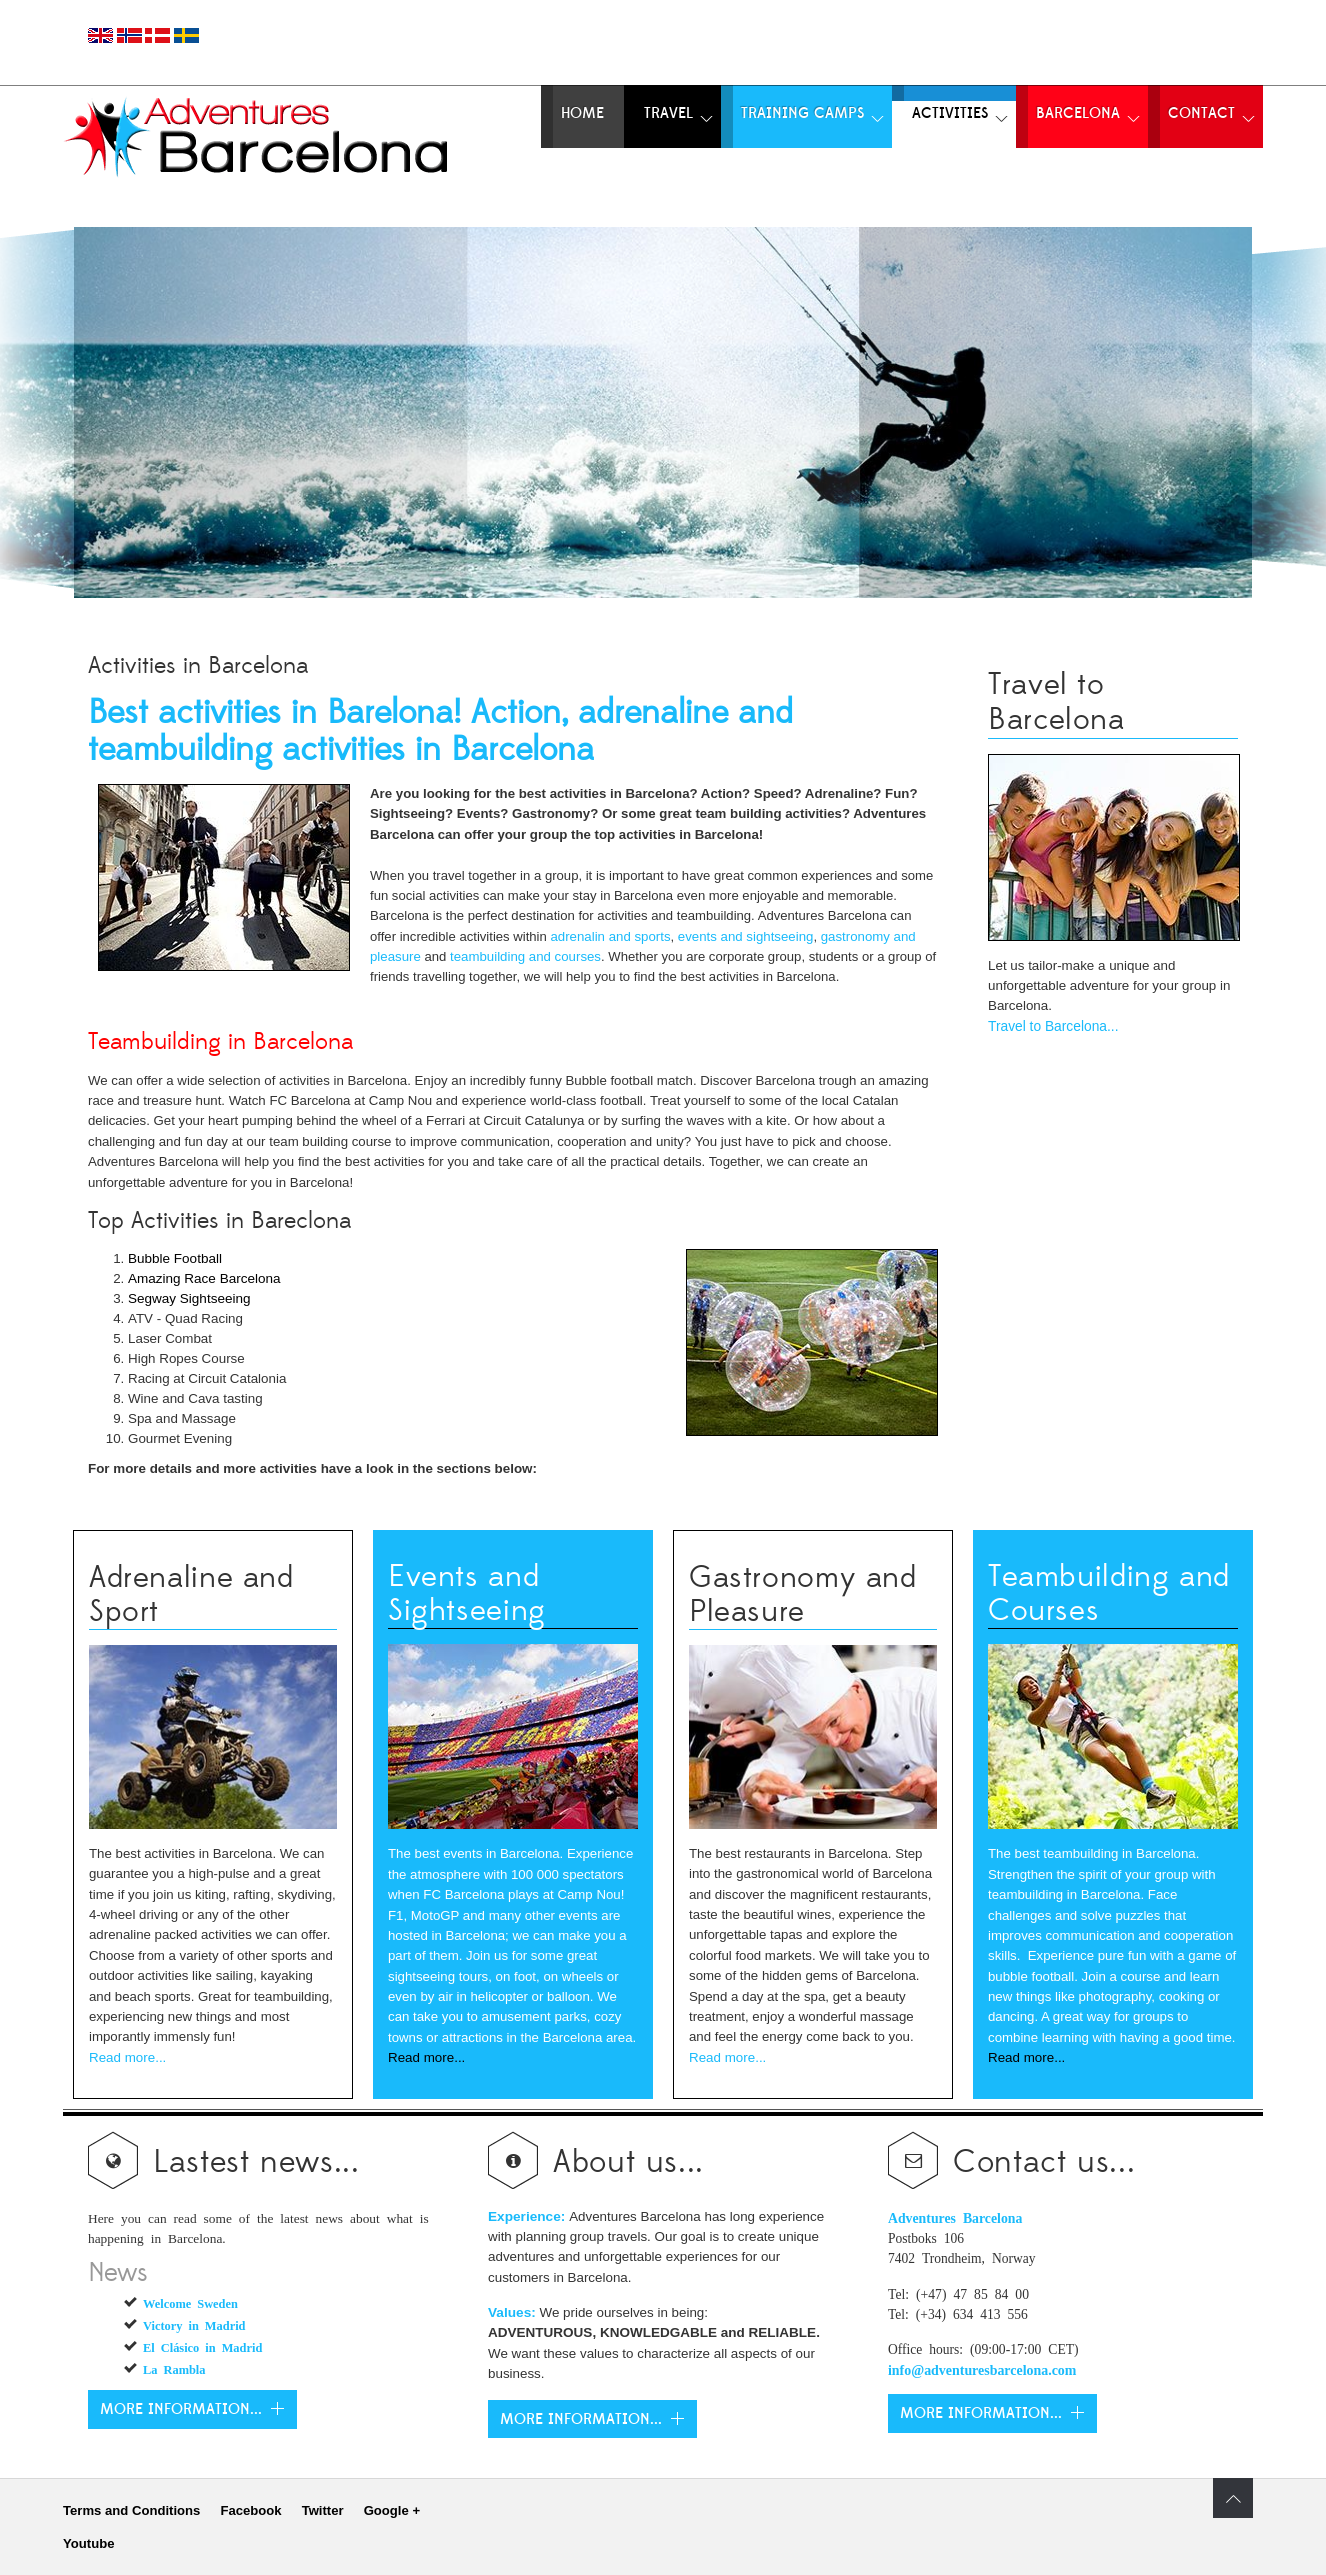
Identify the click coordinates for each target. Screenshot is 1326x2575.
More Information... (581, 2419)
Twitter (323, 2510)
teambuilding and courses (525, 956)
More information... (181, 2409)
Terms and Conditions (131, 2510)
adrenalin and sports (610, 936)
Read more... (127, 2057)
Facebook (250, 2510)
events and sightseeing (746, 936)
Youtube (88, 2543)
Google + (392, 2510)
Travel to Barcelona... (1053, 1026)
